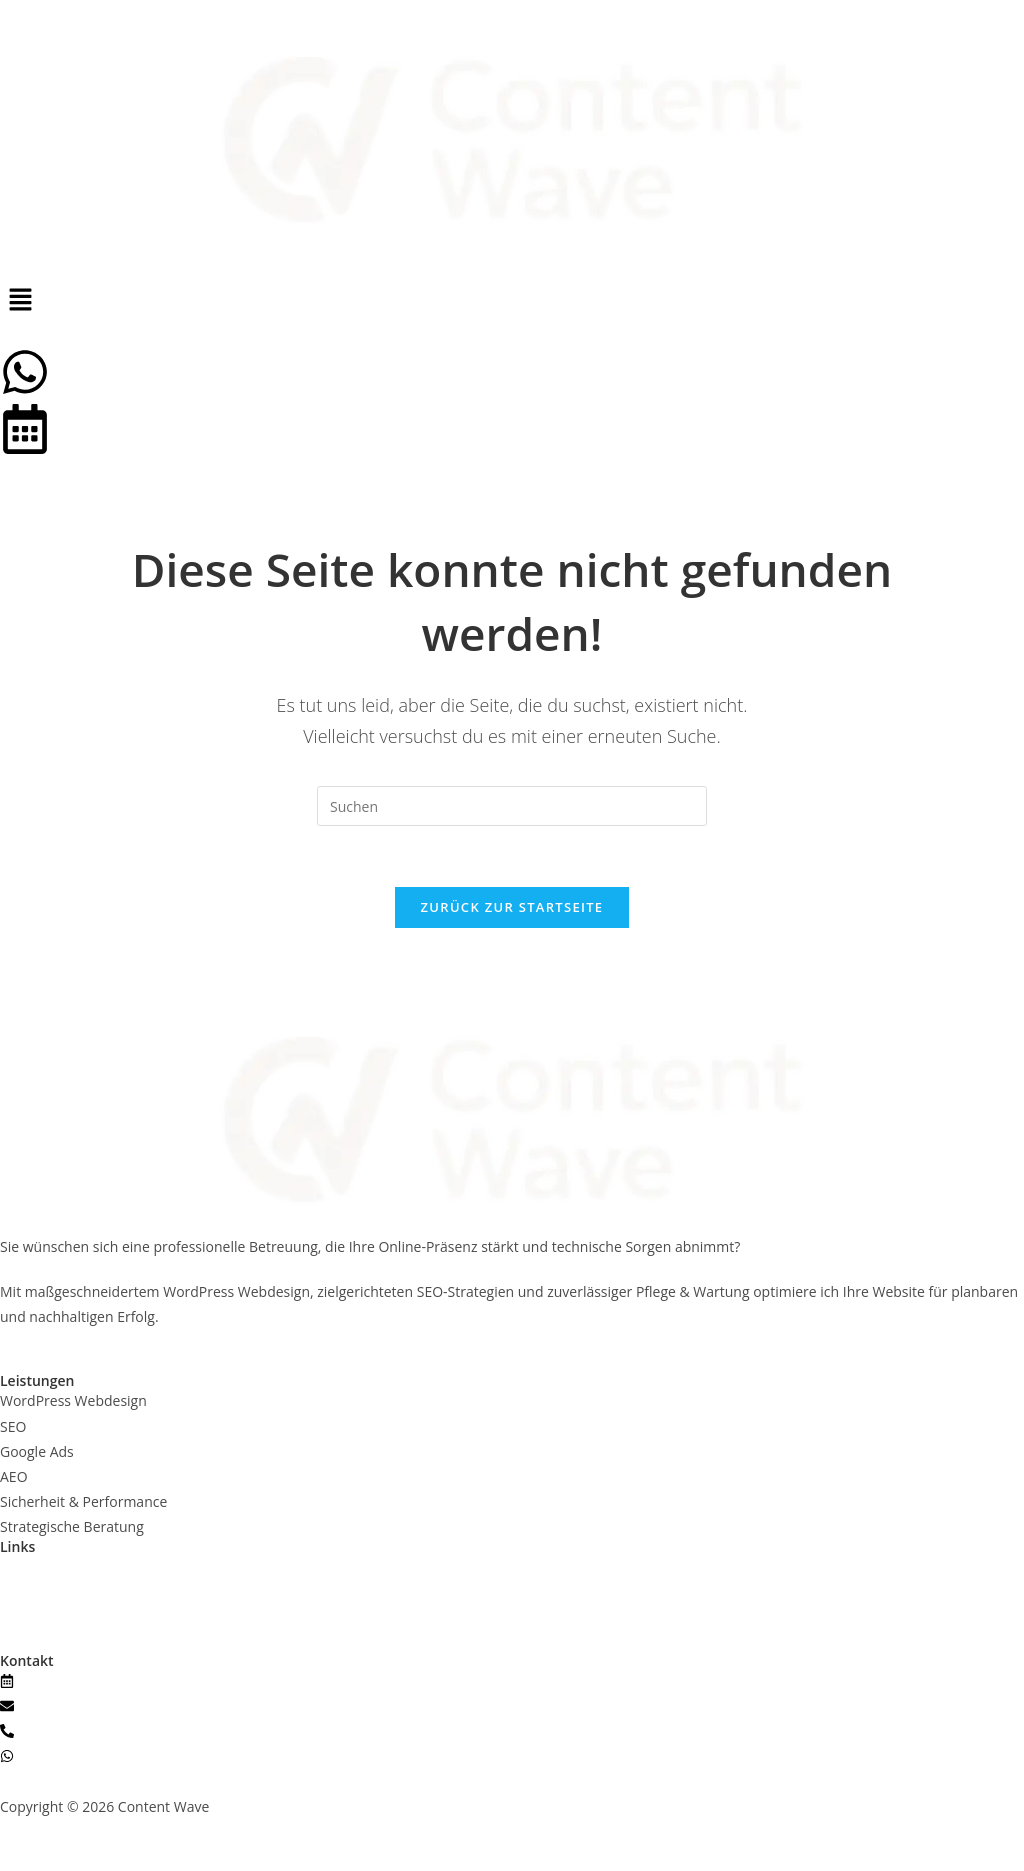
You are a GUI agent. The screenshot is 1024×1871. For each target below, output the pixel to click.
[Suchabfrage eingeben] (512, 806)
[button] (512, 300)
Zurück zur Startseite (512, 907)
